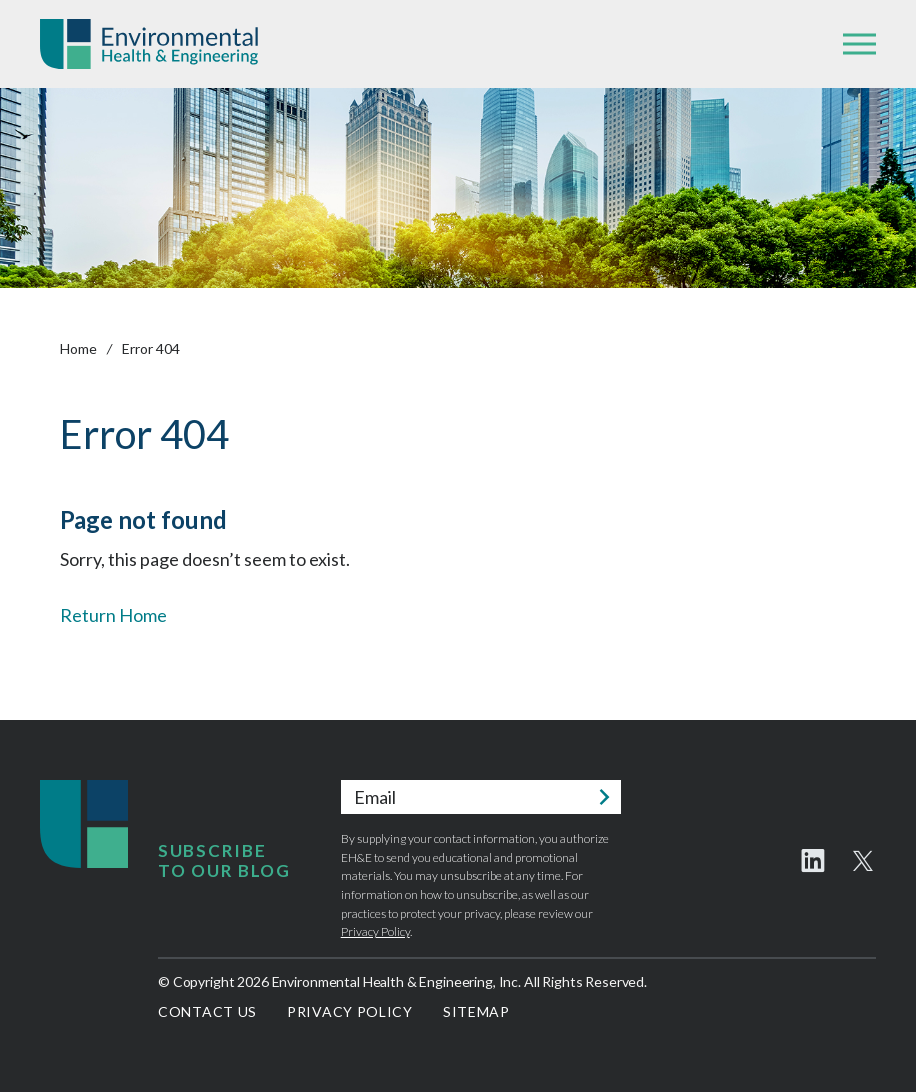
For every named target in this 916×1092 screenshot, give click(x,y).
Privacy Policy (375, 931)
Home (78, 348)
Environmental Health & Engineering (149, 44)
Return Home (113, 615)
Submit (604, 797)
